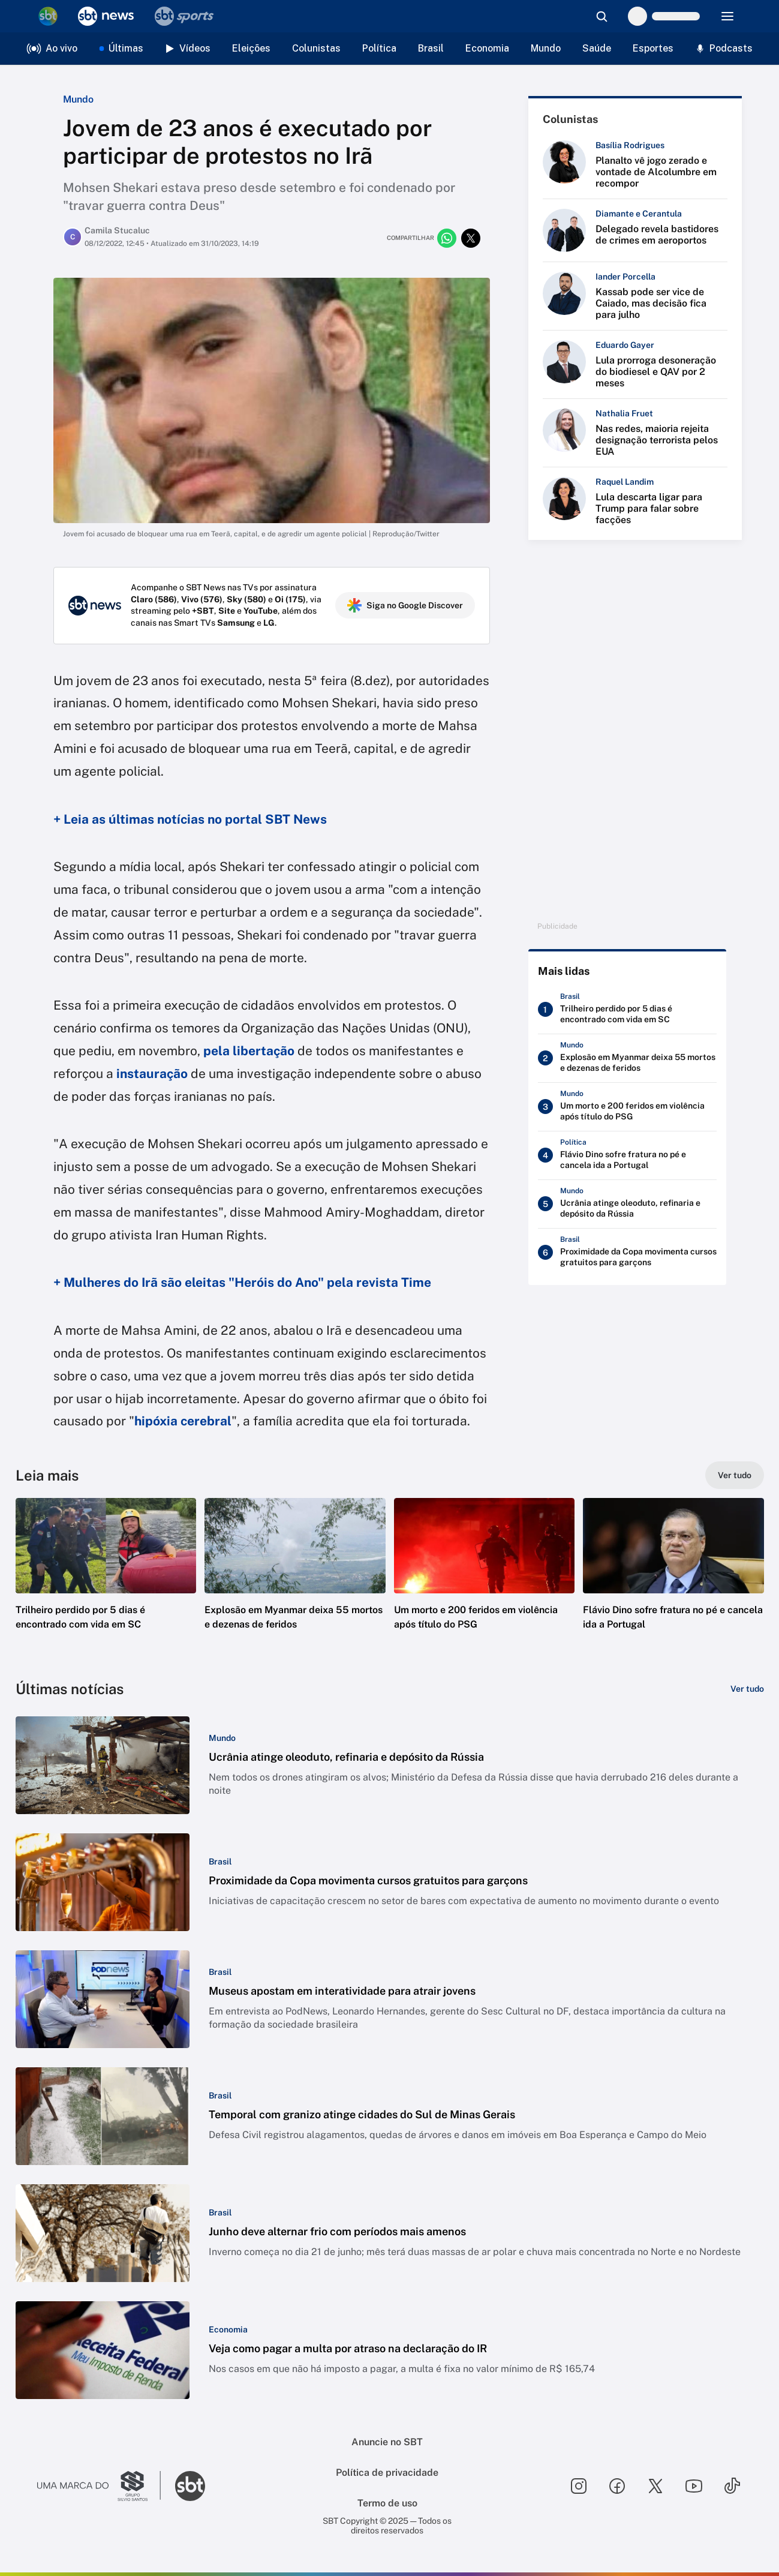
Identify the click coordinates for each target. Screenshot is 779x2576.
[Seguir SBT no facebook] (617, 2486)
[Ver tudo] (734, 1475)
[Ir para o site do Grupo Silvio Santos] (99, 2486)
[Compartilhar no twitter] (470, 238)
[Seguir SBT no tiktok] (732, 2486)
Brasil (431, 48)
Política (379, 48)
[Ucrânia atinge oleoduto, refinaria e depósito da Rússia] (627, 1204)
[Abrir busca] (601, 16)
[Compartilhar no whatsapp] (446, 238)
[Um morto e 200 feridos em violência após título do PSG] (627, 1107)
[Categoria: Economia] (228, 2329)
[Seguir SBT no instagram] (578, 2486)
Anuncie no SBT (387, 2442)
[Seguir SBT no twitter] (655, 2486)
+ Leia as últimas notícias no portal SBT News (190, 819)
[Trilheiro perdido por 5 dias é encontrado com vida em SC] (627, 1010)
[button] (106, 1582)
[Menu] (727, 16)
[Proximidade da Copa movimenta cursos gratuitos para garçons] (627, 1253)
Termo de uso (387, 2503)
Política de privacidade (387, 2472)
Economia (487, 48)
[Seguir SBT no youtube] (693, 2486)
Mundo (546, 48)
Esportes (653, 48)
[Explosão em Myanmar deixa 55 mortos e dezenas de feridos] (627, 1058)
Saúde (596, 48)
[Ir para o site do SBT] (190, 2486)
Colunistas (316, 48)
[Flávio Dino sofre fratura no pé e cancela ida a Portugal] (627, 1155)
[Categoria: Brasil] (220, 1861)
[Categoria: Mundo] (222, 1738)
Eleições (251, 48)
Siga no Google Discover (405, 605)
